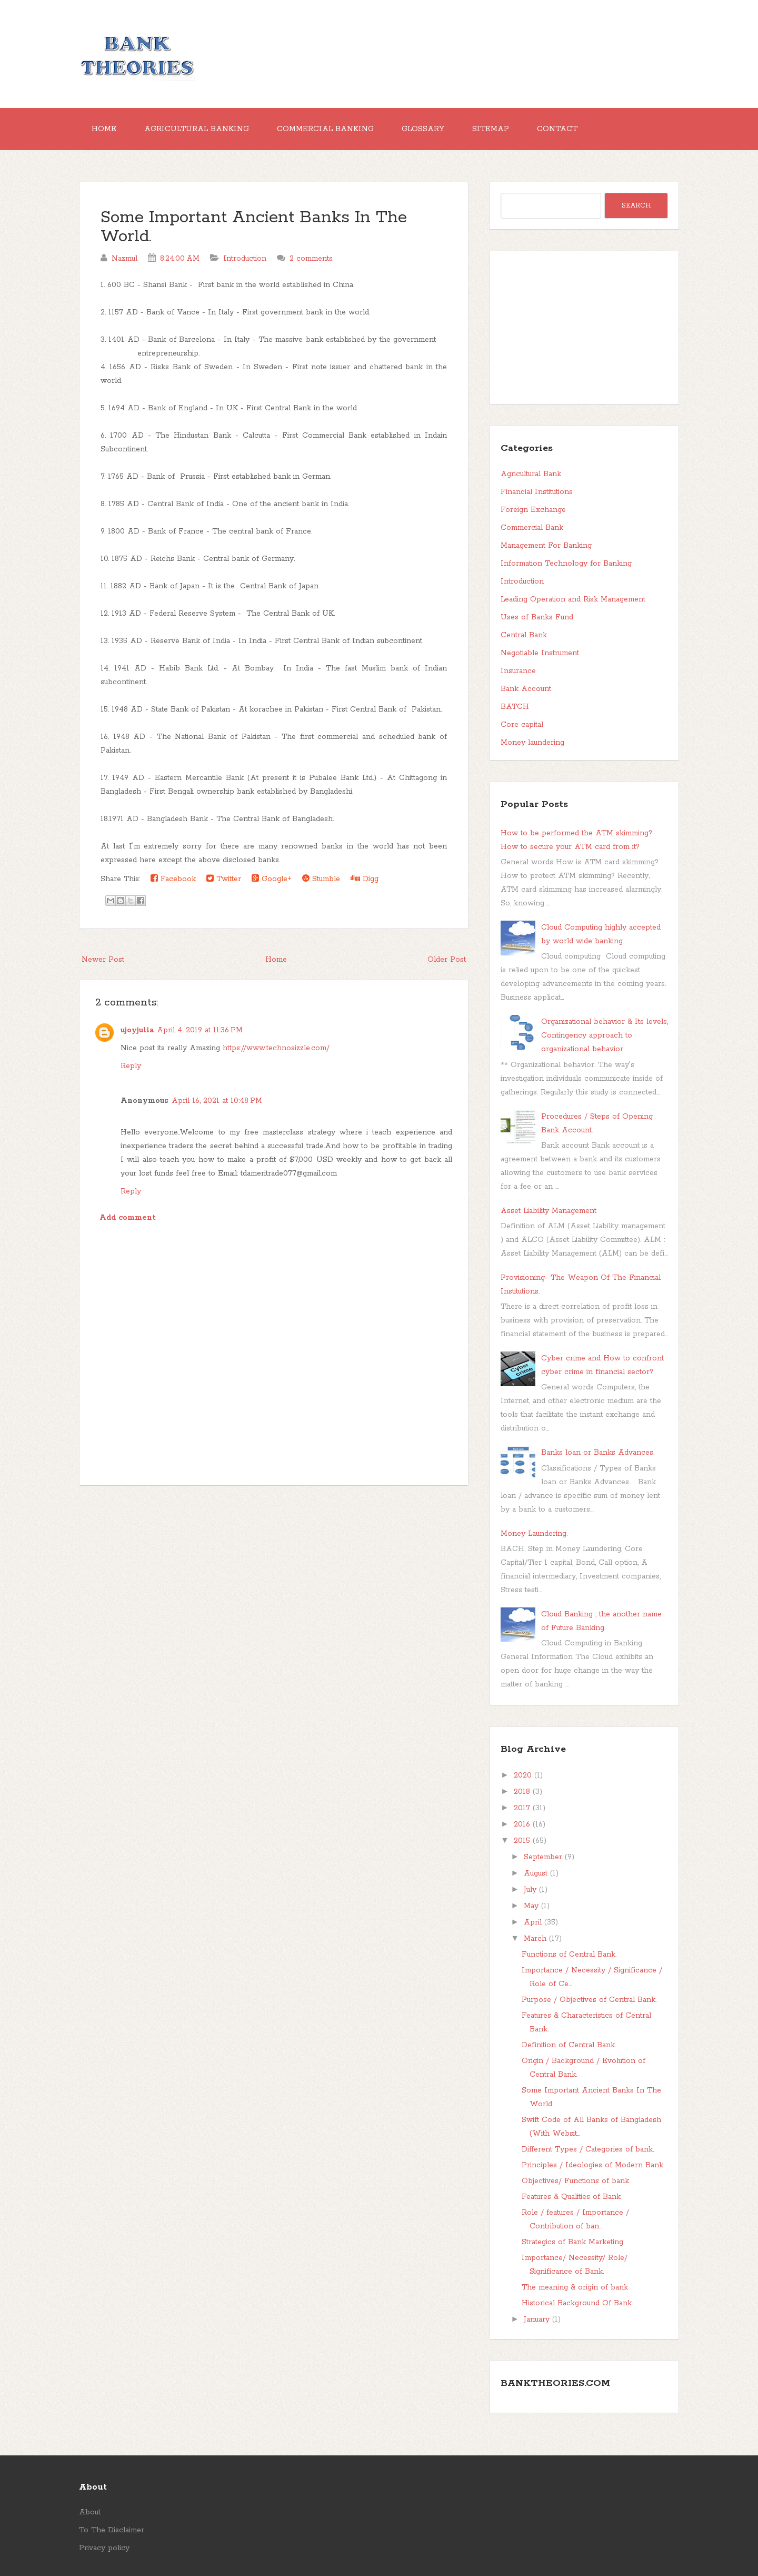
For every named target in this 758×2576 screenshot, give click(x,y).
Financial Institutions (537, 492)
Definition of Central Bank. (569, 2045)
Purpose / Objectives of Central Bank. (589, 2000)
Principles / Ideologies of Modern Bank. (593, 2165)
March (535, 1938)
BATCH (515, 707)
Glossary (423, 129)
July (530, 1889)
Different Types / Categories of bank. (588, 2149)
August (535, 1873)
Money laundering (532, 742)
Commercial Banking (325, 129)
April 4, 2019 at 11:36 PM (200, 1030)
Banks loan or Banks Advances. (597, 1452)
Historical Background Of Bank (577, 2303)
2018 (522, 1792)
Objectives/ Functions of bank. (576, 2181)
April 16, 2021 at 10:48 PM (217, 1101)
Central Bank (524, 635)
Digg (364, 879)
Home (104, 129)
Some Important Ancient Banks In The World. (254, 227)
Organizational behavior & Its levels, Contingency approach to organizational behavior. (604, 1035)
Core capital (522, 724)
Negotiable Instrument (540, 653)
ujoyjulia (137, 1030)
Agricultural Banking (196, 129)
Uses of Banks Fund (537, 617)
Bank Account (526, 689)
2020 (523, 1775)
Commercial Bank (532, 527)
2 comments (311, 258)
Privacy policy (104, 2548)
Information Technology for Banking (566, 563)
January (537, 2319)
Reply (131, 1066)
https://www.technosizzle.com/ (276, 1048)
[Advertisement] (273, 1570)
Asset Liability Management (548, 1211)
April (533, 1922)
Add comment (127, 1217)
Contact (557, 129)
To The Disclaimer (111, 2530)
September (543, 1857)
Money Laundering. (534, 1533)
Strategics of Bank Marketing (572, 2242)
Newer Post (103, 959)
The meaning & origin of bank (575, 2287)
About (90, 2512)
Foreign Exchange (533, 510)
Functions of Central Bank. (569, 1954)
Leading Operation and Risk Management (573, 599)
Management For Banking (546, 545)
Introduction (244, 258)
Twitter (223, 879)
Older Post (446, 959)
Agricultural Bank (531, 474)
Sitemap (490, 129)
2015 (522, 1840)
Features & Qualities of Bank (571, 2197)
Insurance (518, 671)
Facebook (173, 879)
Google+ (272, 879)
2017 (522, 1808)
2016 (522, 1824)
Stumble (321, 879)
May (531, 1906)
